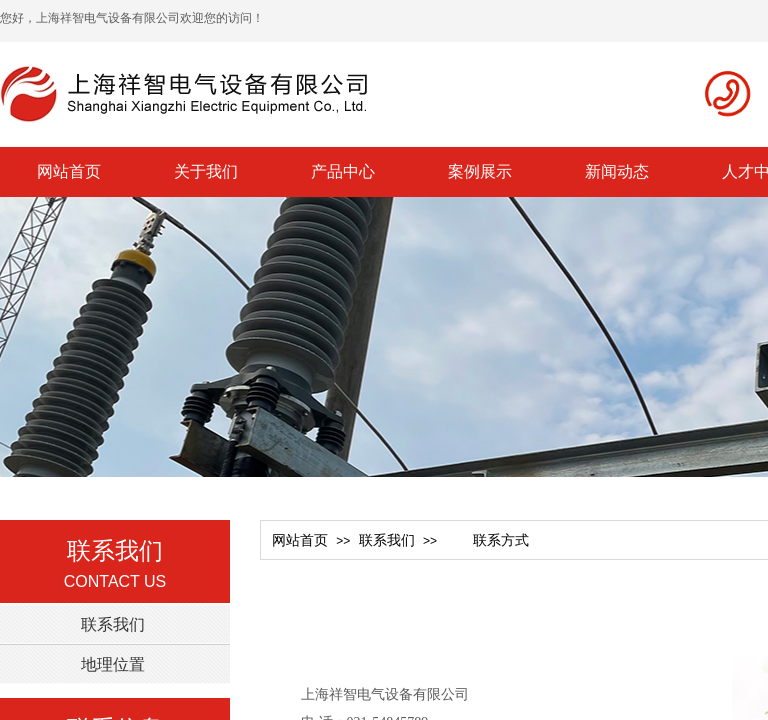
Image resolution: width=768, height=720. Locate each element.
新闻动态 (617, 171)
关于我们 (206, 171)
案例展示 (480, 171)
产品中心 (343, 171)
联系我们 (387, 540)
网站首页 (69, 171)
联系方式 (487, 540)
